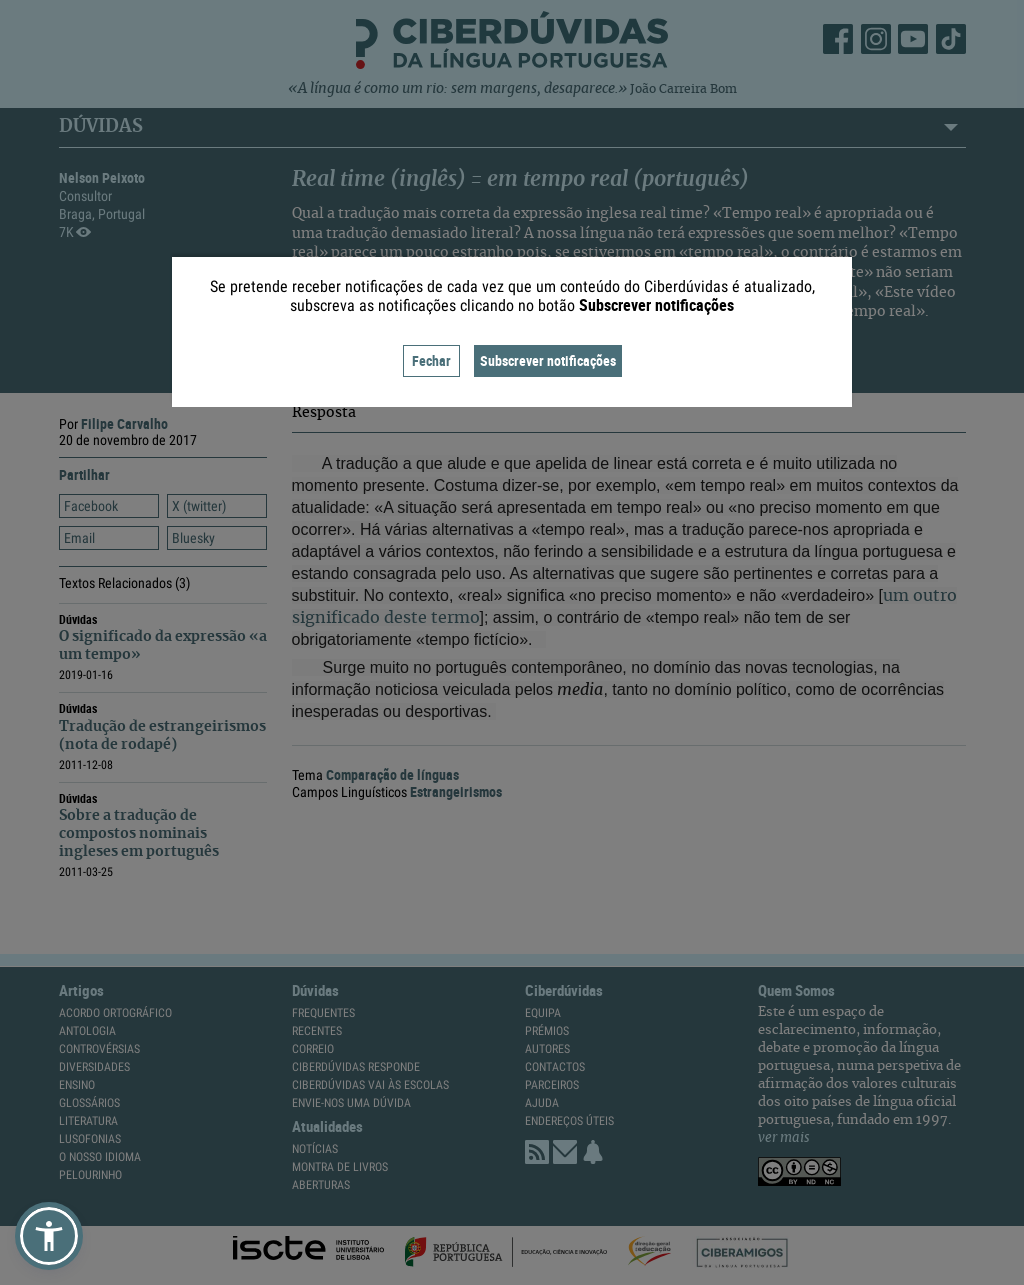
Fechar (431, 360)
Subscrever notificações (548, 360)
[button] (49, 1236)
